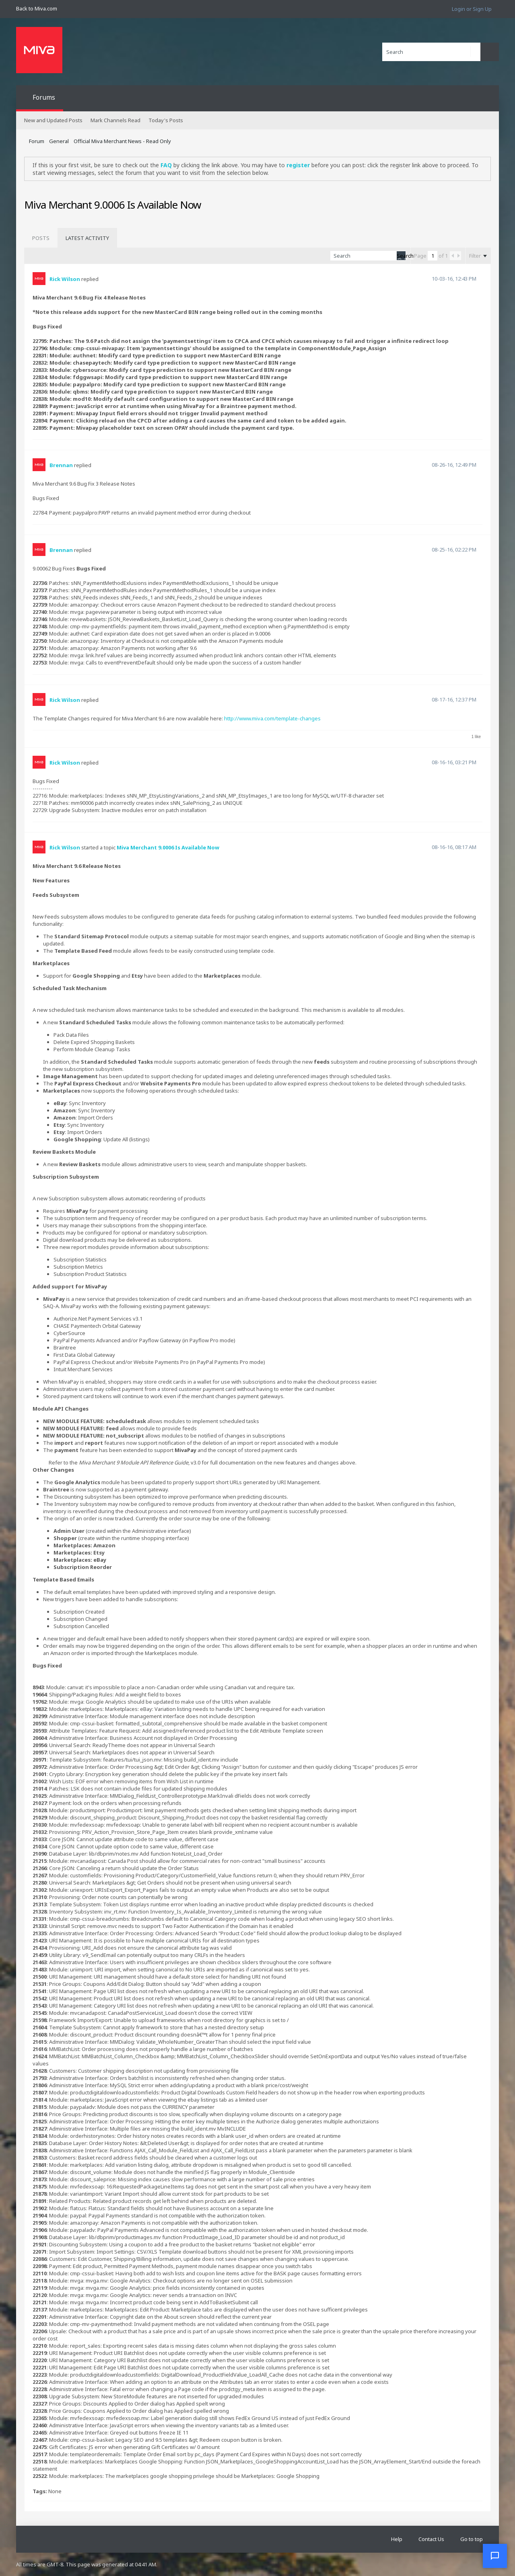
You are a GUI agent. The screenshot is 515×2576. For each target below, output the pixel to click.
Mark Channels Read (115, 120)
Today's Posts (165, 120)
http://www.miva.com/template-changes (272, 718)
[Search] (431, 52)
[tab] (41, 238)
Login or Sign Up (472, 8)
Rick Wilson (64, 279)
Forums (44, 97)
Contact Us (431, 2539)
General (59, 141)
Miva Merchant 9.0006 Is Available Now (168, 847)
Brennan (61, 465)
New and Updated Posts (53, 120)
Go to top (471, 2539)
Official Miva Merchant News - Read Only (122, 141)
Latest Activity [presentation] (87, 238)
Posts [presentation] (40, 238)
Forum (36, 141)
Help (396, 2539)
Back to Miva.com (36, 8)
